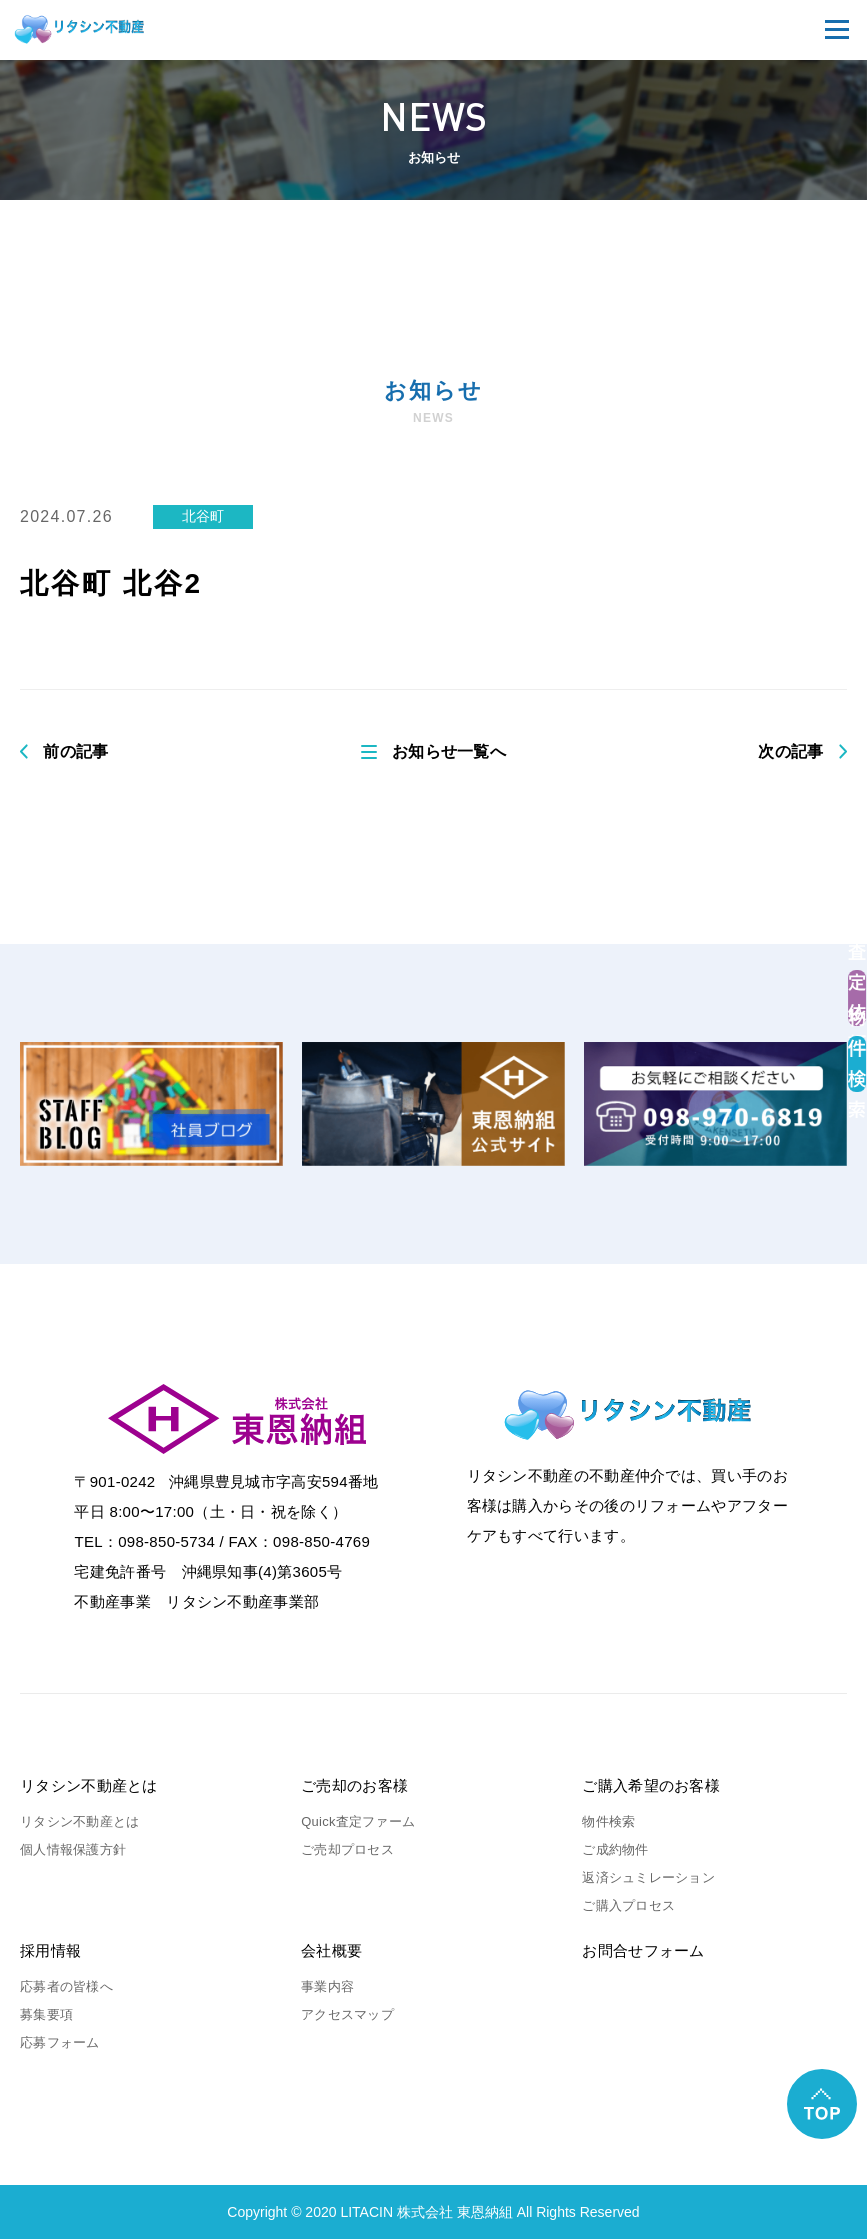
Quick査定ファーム (358, 1821)
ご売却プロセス (347, 1849)
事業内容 (327, 1986)
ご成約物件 (615, 1849)
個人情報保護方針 (73, 1849)
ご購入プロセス (628, 1905)
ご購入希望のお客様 (651, 1785)
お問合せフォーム (643, 1950)
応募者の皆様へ (66, 1986)
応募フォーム (60, 2042)
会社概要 (331, 1950)
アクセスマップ (347, 2014)
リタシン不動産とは (89, 1785)
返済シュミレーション (648, 1877)
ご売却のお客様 (354, 1785)
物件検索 (608, 1821)
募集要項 (46, 2014)
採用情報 (50, 1950)
